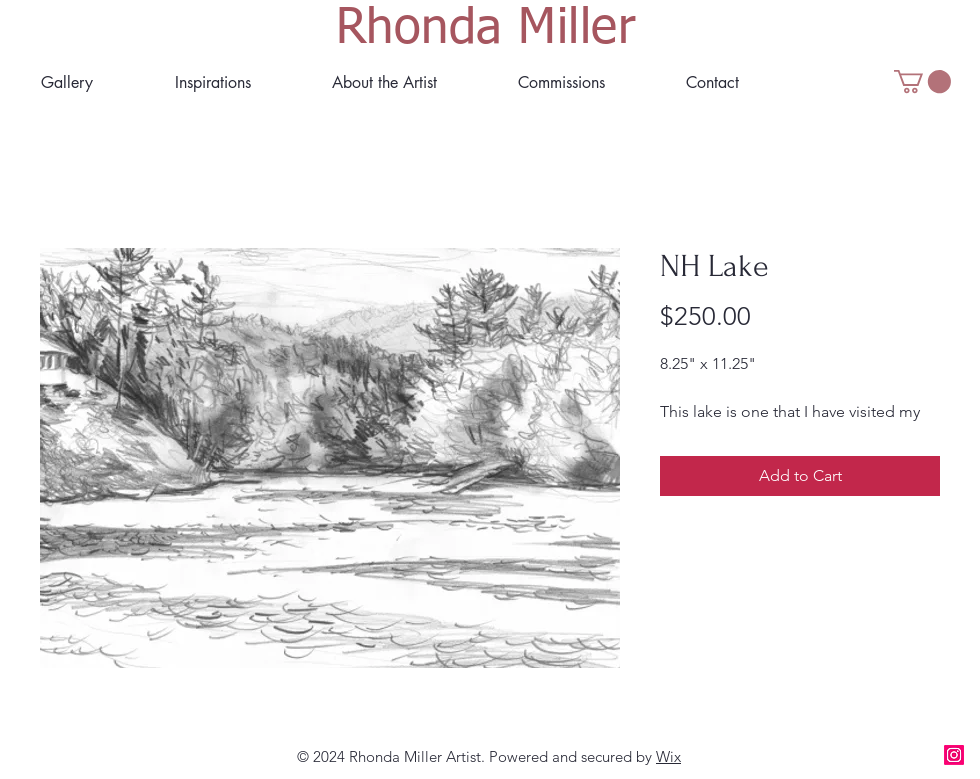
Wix (668, 756)
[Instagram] (954, 755)
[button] (384, 82)
